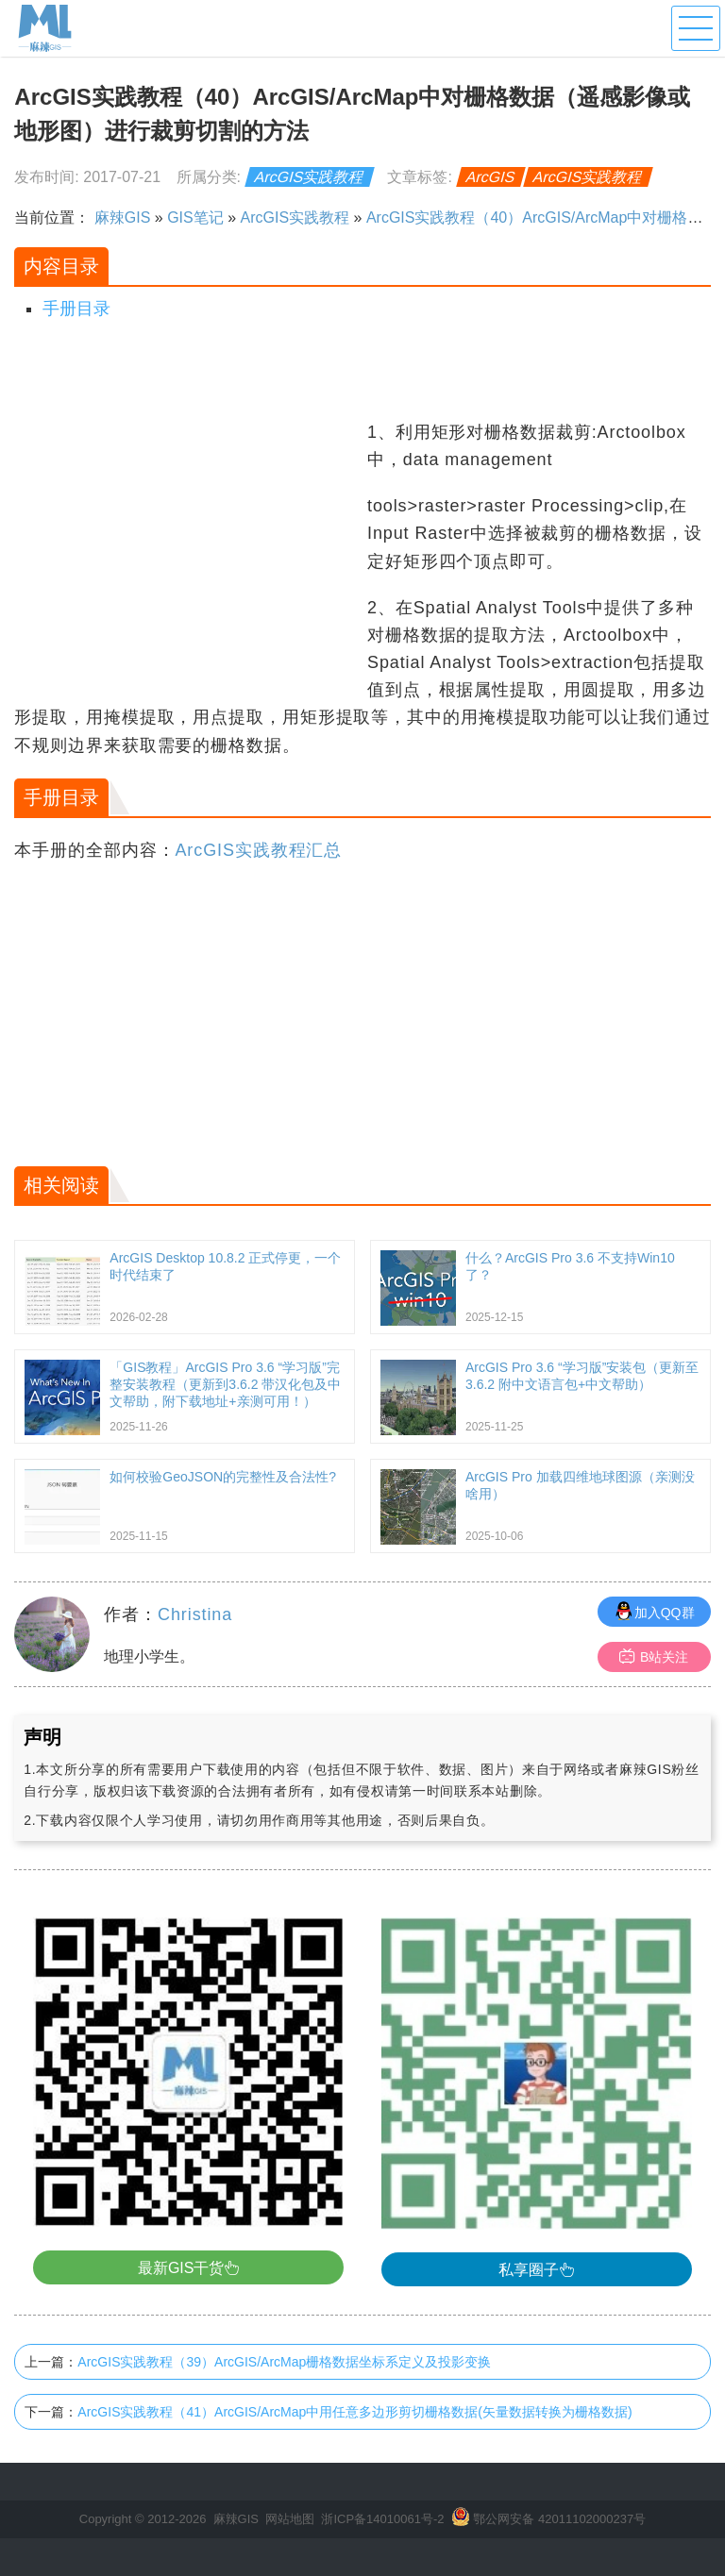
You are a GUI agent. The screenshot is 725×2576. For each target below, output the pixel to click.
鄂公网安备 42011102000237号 (559, 2519)
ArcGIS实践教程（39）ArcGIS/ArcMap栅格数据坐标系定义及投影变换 (284, 2361)
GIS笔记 (195, 217)
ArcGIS (490, 177)
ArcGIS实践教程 (309, 177)
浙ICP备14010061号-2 (382, 2519)
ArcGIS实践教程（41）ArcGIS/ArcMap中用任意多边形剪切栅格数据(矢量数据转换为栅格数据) (354, 2411)
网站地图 (289, 2519)
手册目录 (76, 308)
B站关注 (653, 1656)
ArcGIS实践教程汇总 (258, 850)
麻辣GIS (122, 217)
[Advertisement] (188, 551)
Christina (195, 1614)
